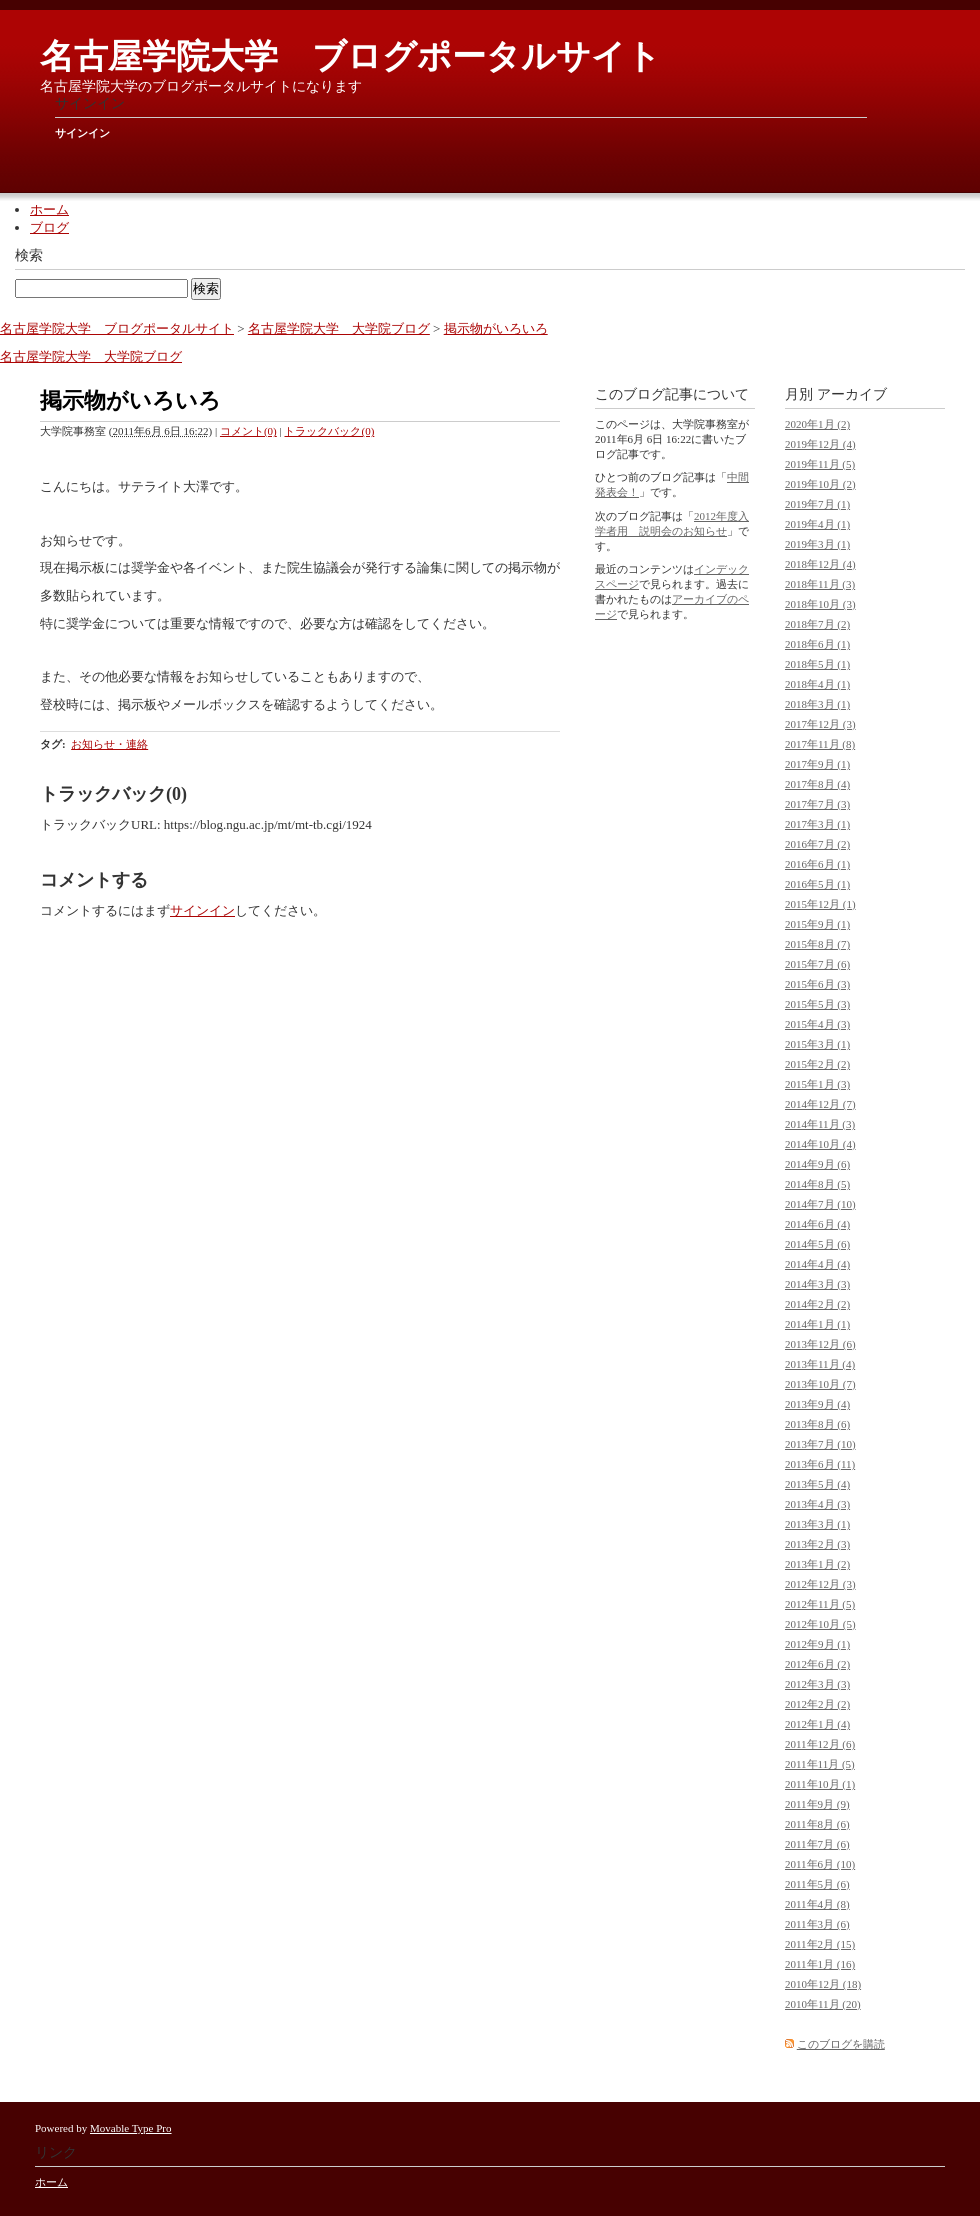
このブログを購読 (841, 2044)
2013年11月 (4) (820, 1364)
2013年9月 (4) (817, 1404)
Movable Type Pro (131, 2128)
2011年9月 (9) (817, 1804)
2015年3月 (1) (817, 1044)
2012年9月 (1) (817, 1644)
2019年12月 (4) (820, 444)
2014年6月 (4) (817, 1224)
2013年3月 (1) (817, 1524)
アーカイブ (852, 394)
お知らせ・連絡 (109, 744)
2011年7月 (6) (817, 1844)
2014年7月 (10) (820, 1204)
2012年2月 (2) (817, 1704)
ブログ (49, 227)
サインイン (82, 133)
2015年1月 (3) (817, 1084)
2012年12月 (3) (820, 1584)
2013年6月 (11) (820, 1464)
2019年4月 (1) (817, 524)
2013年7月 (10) (820, 1444)
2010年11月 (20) (823, 2004)
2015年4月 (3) (817, 1024)
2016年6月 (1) (817, 864)
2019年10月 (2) (820, 484)
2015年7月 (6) (817, 964)
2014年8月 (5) (817, 1184)
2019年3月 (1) (817, 544)
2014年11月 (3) (820, 1124)
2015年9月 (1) (817, 924)
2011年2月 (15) (820, 1944)
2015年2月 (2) (817, 1064)
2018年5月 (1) (817, 664)
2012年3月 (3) (817, 1684)
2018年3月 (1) (817, 704)
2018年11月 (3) (820, 584)
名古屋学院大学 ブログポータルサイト (350, 56)
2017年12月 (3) (820, 724)
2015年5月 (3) (817, 1004)
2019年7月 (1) (817, 504)
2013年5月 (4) (817, 1484)
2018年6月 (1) (817, 644)
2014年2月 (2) (817, 1304)
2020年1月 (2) (817, 424)
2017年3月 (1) (817, 824)
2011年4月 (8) (817, 1904)
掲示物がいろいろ (496, 328)
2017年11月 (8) (820, 744)
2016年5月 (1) (817, 884)
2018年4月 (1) (817, 684)
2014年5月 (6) (817, 1244)
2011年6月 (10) (820, 1864)
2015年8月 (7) (817, 944)
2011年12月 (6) (820, 1744)
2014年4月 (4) (817, 1264)
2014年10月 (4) (820, 1144)
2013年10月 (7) (820, 1384)
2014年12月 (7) (820, 1104)
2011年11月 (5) (820, 1764)
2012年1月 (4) (817, 1724)
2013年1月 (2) (817, 1564)
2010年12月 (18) (823, 1984)
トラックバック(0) (329, 431)
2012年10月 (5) (820, 1624)
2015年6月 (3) (817, 984)
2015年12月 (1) (820, 904)
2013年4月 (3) (817, 1504)
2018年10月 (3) (820, 604)
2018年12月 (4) (820, 564)
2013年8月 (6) (817, 1424)
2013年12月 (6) (820, 1344)
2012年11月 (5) (820, 1604)
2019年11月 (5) (820, 464)
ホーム (49, 209)
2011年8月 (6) (817, 1824)
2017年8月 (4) (817, 784)
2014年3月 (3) (817, 1284)
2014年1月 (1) (817, 1324)
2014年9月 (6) (817, 1164)
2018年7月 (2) (817, 624)
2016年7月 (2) (817, 844)
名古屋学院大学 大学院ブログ (339, 328)
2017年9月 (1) (817, 764)
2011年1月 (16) (820, 1964)
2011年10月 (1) (820, 1784)
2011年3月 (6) (817, 1924)
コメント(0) (248, 431)
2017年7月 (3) (817, 804)
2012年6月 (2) (817, 1664)
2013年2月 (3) (817, 1544)
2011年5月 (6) (817, 1884)
